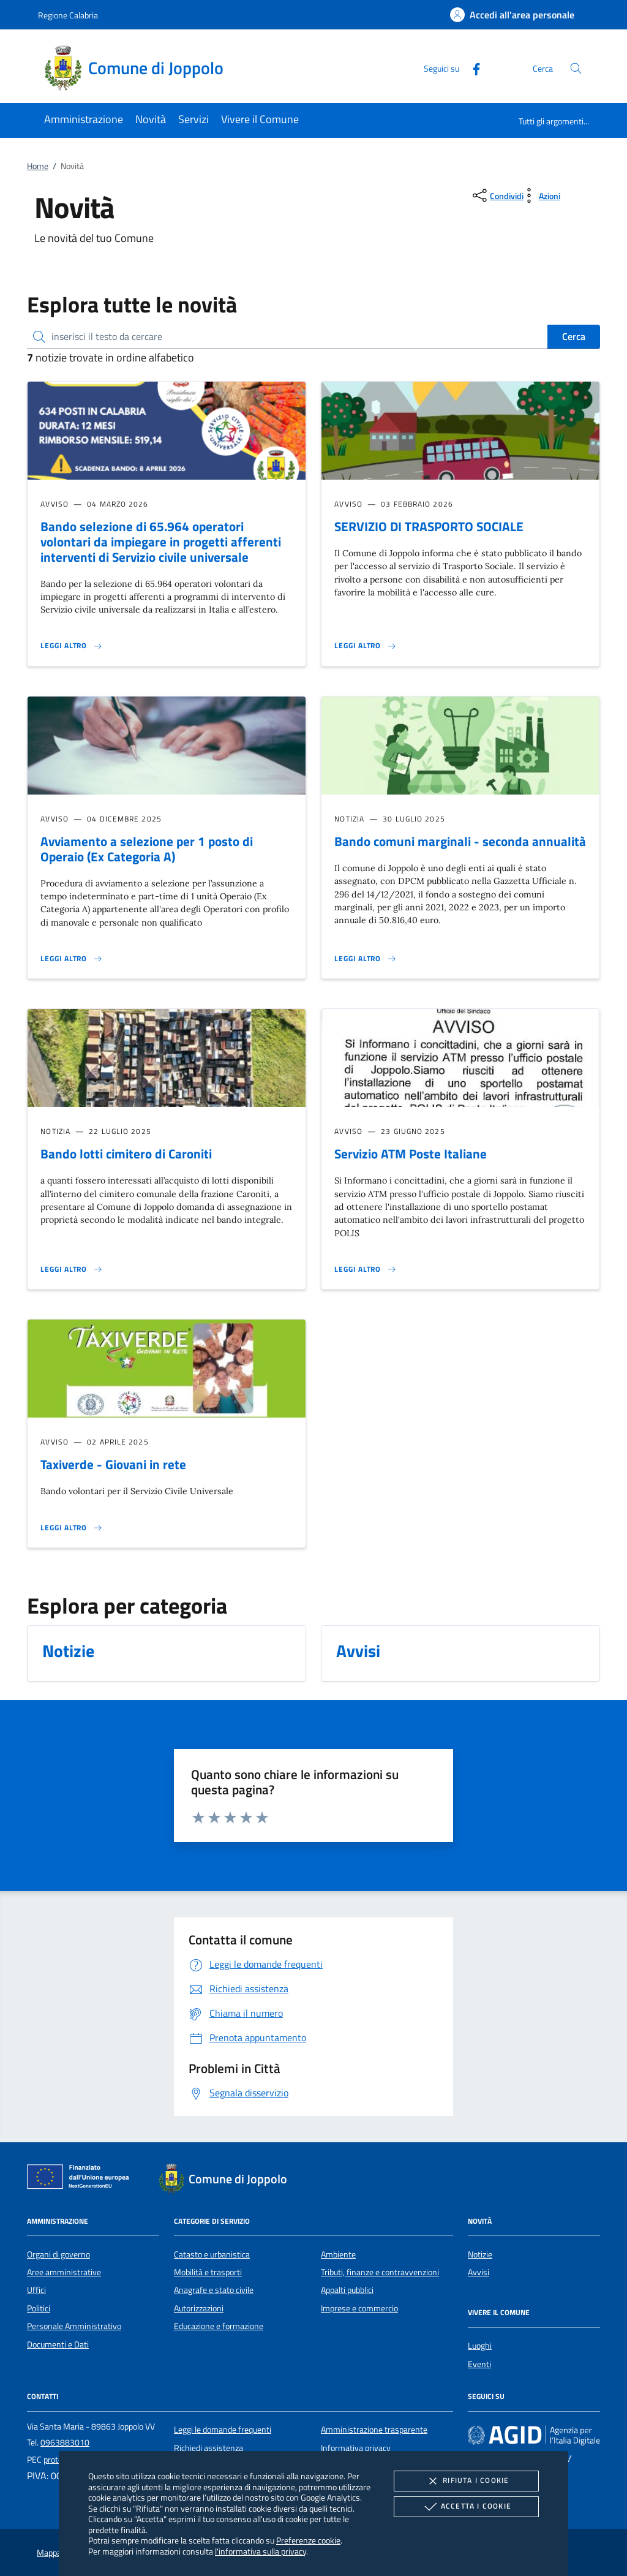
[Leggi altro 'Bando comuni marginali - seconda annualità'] (365, 959)
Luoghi (480, 2345)
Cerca (573, 336)
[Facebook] (471, 67)
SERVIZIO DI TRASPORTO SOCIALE (429, 526)
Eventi (479, 2364)
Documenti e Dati (58, 2344)
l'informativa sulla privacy (260, 2551)
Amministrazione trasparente (374, 2429)
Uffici (36, 2290)
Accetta (466, 2507)
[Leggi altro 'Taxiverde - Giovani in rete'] (71, 1528)
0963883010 (64, 2442)
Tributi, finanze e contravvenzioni (380, 2272)
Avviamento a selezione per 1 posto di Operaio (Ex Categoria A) (146, 848)
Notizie (480, 2254)
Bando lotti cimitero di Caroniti (126, 1153)
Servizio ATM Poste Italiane (410, 1153)
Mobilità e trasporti (208, 2272)
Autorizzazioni (198, 2308)
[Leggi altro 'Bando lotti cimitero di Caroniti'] (71, 1269)
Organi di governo (58, 2254)
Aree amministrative (64, 2272)
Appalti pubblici (347, 2290)
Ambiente (338, 2254)
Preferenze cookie (308, 2540)
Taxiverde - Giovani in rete (113, 1464)
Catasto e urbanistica (212, 2254)
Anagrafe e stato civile (213, 2290)
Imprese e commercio (359, 2308)
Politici (38, 2308)
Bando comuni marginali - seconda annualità (460, 841)
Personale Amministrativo (74, 2326)
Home (37, 166)
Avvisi (478, 2272)
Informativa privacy (356, 2448)
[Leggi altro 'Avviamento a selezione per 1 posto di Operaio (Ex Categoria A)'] (71, 959)
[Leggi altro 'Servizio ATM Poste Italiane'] (365, 1269)
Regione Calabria (68, 15)
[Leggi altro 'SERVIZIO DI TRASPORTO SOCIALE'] (365, 646)
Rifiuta (466, 2481)
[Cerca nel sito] (576, 68)
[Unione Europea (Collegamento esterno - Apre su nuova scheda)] (81, 2179)
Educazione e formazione (218, 2326)
